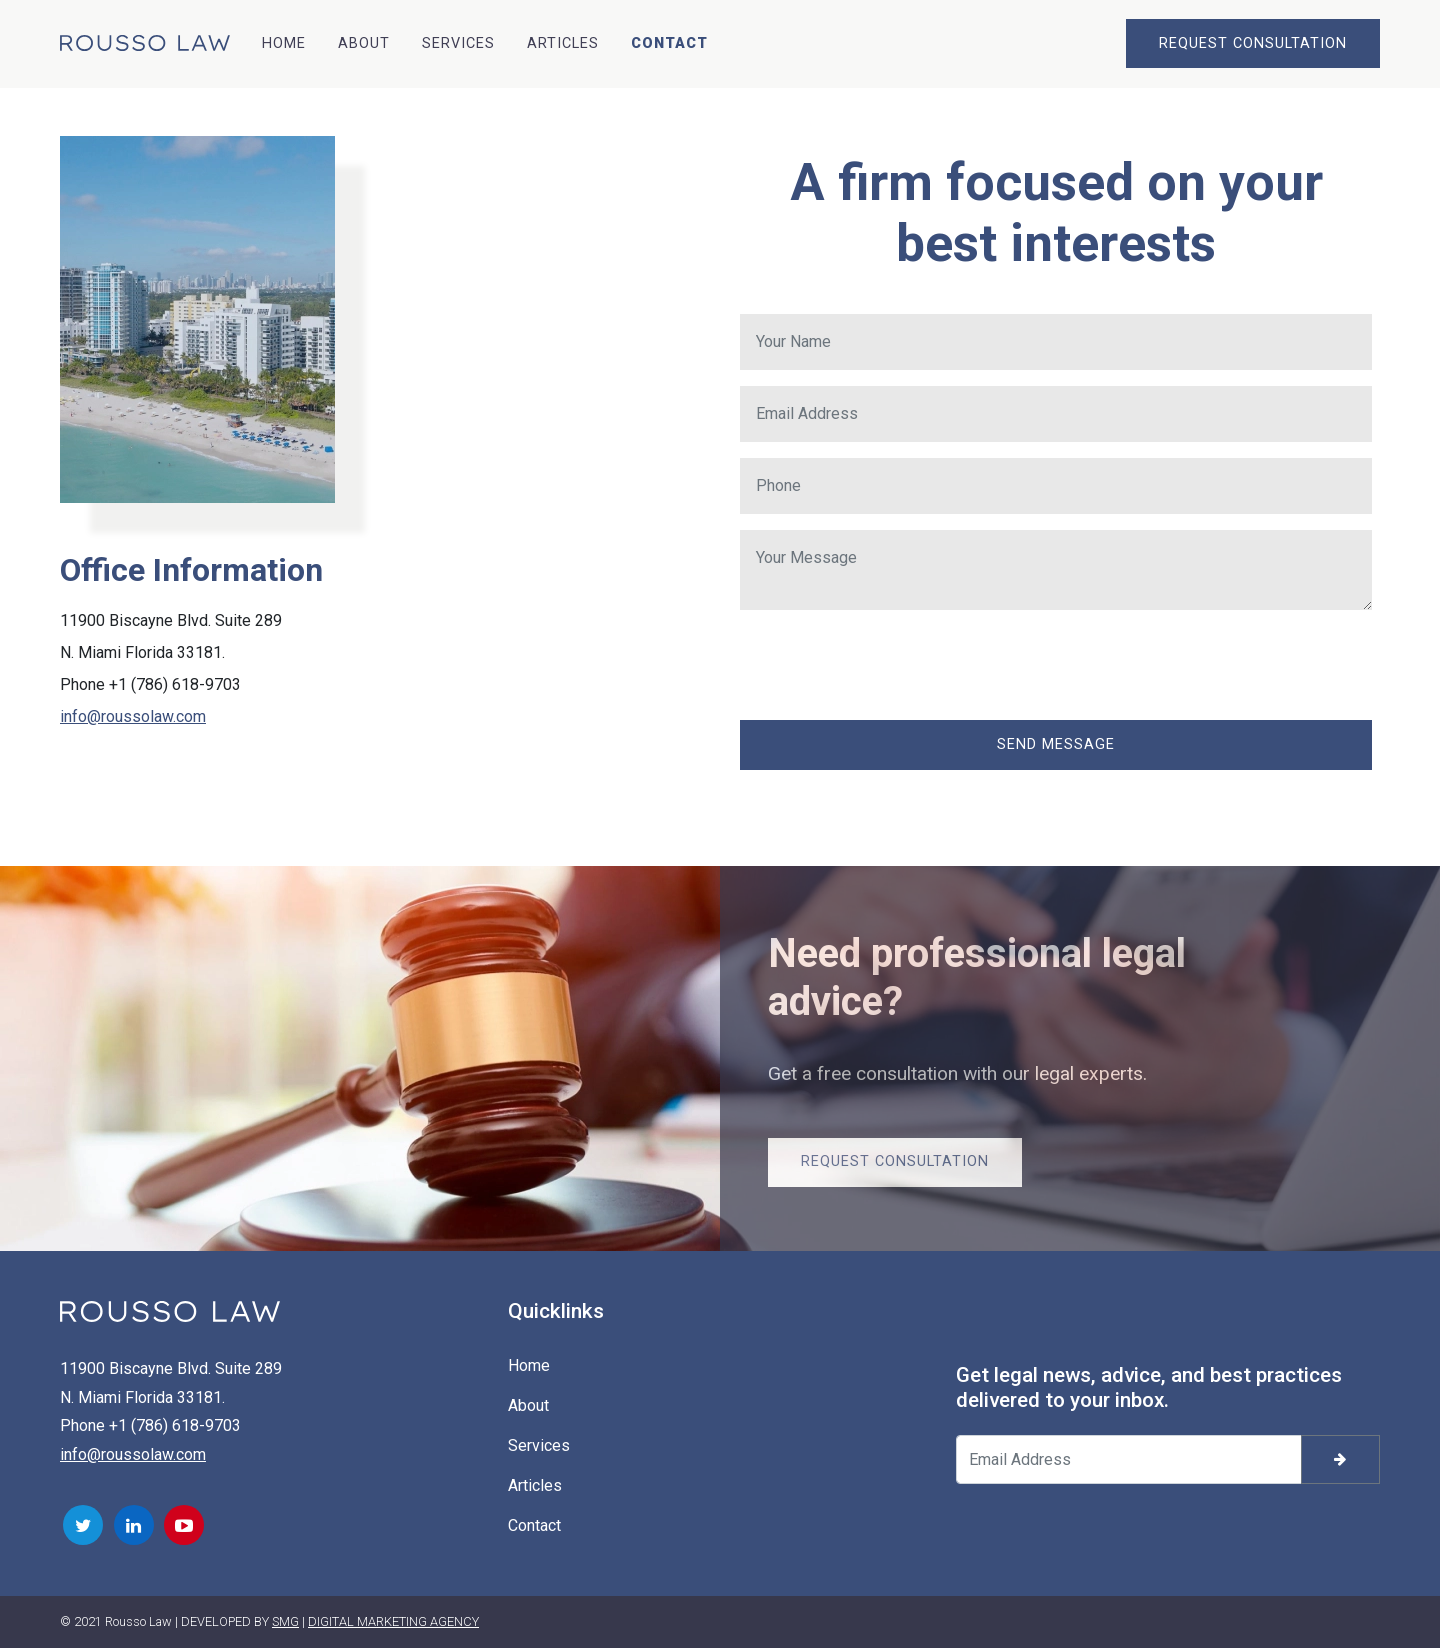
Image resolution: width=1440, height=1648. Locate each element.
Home (284, 43)
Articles (563, 43)
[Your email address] (1129, 1459)
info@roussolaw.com (133, 716)
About (364, 43)
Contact (669, 43)
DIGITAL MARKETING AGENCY (393, 1621)
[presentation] (892, 665)
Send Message (1056, 744)
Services (458, 43)
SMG (285, 1621)
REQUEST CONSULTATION (1253, 43)
